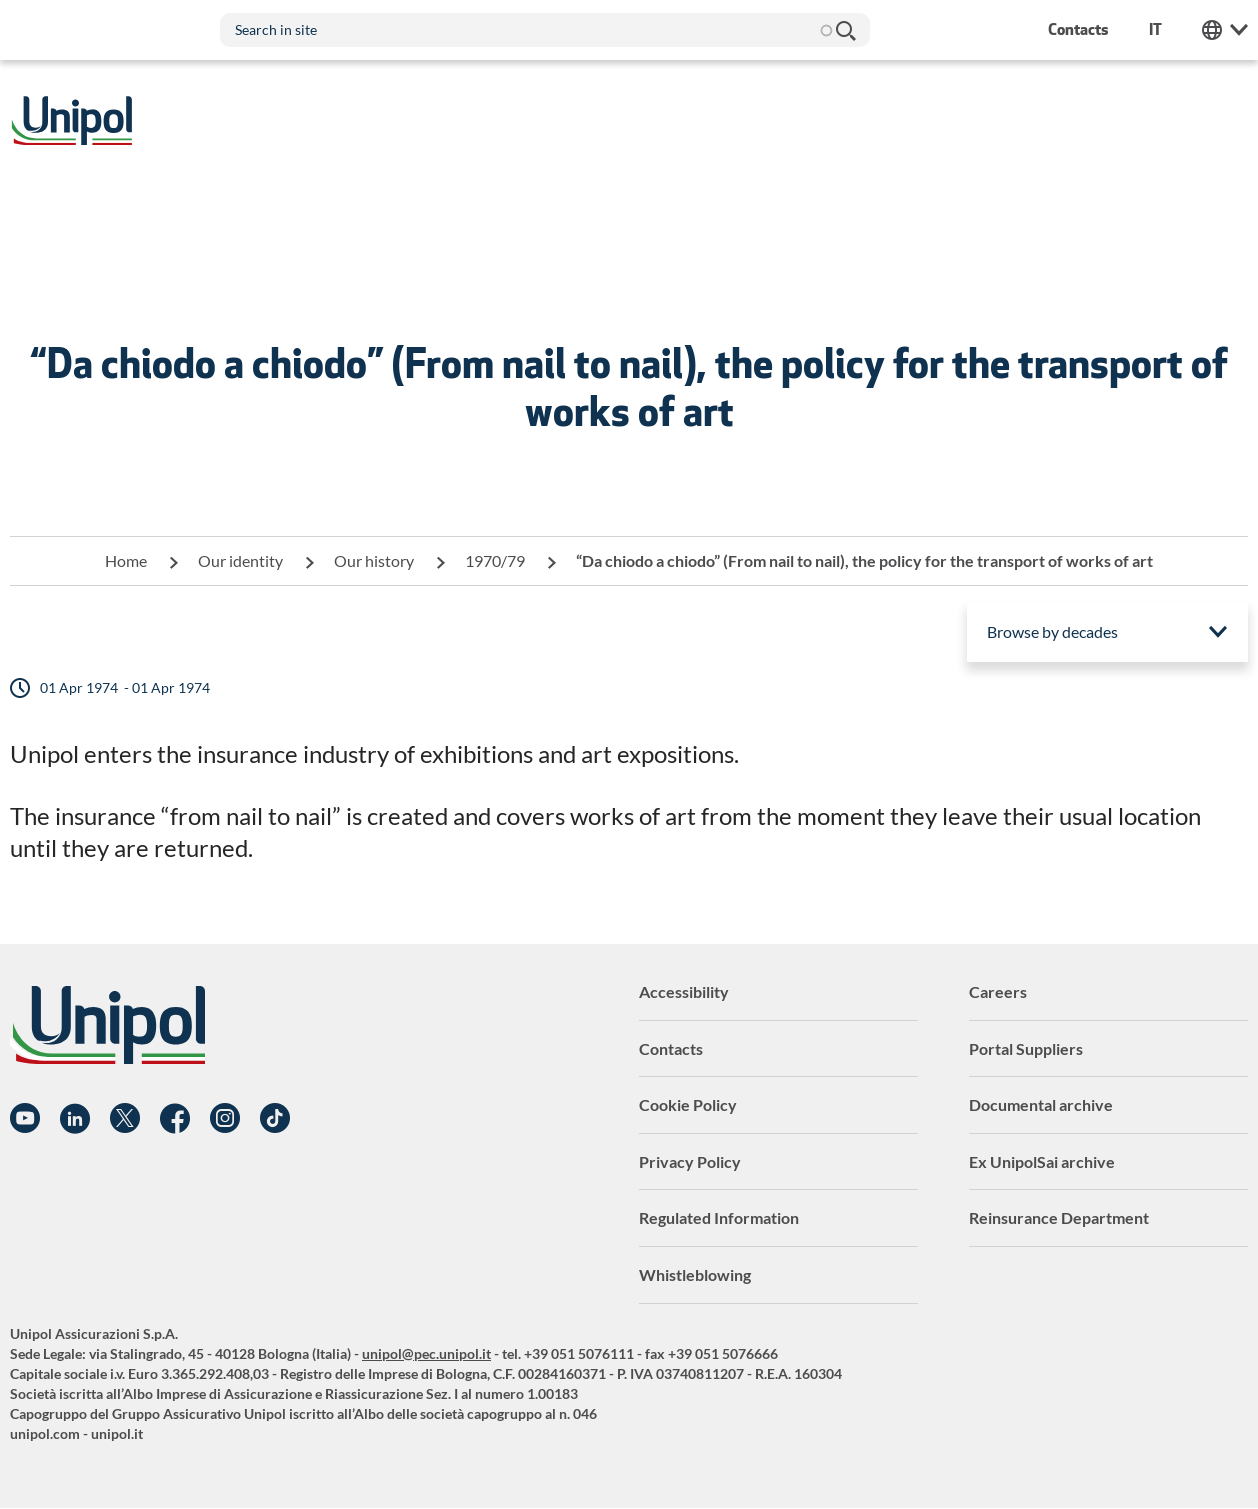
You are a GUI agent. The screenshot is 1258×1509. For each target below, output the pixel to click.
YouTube (25, 1119)
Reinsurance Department (1059, 1217)
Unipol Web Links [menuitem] (1225, 30)
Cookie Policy (688, 1104)
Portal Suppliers (1026, 1048)
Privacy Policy (690, 1161)
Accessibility (684, 991)
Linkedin (75, 1119)
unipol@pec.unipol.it (426, 1353)
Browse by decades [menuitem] (1052, 631)
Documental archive (1041, 1104)
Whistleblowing (695, 1274)
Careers (998, 991)
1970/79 (495, 560)
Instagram (225, 1119)
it (1155, 29)
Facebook (175, 1119)
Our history (374, 560)
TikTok (275, 1119)
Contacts (671, 1048)
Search (845, 30)
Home (126, 560)
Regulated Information (719, 1217)
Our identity (240, 560)
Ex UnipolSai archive (1042, 1161)
